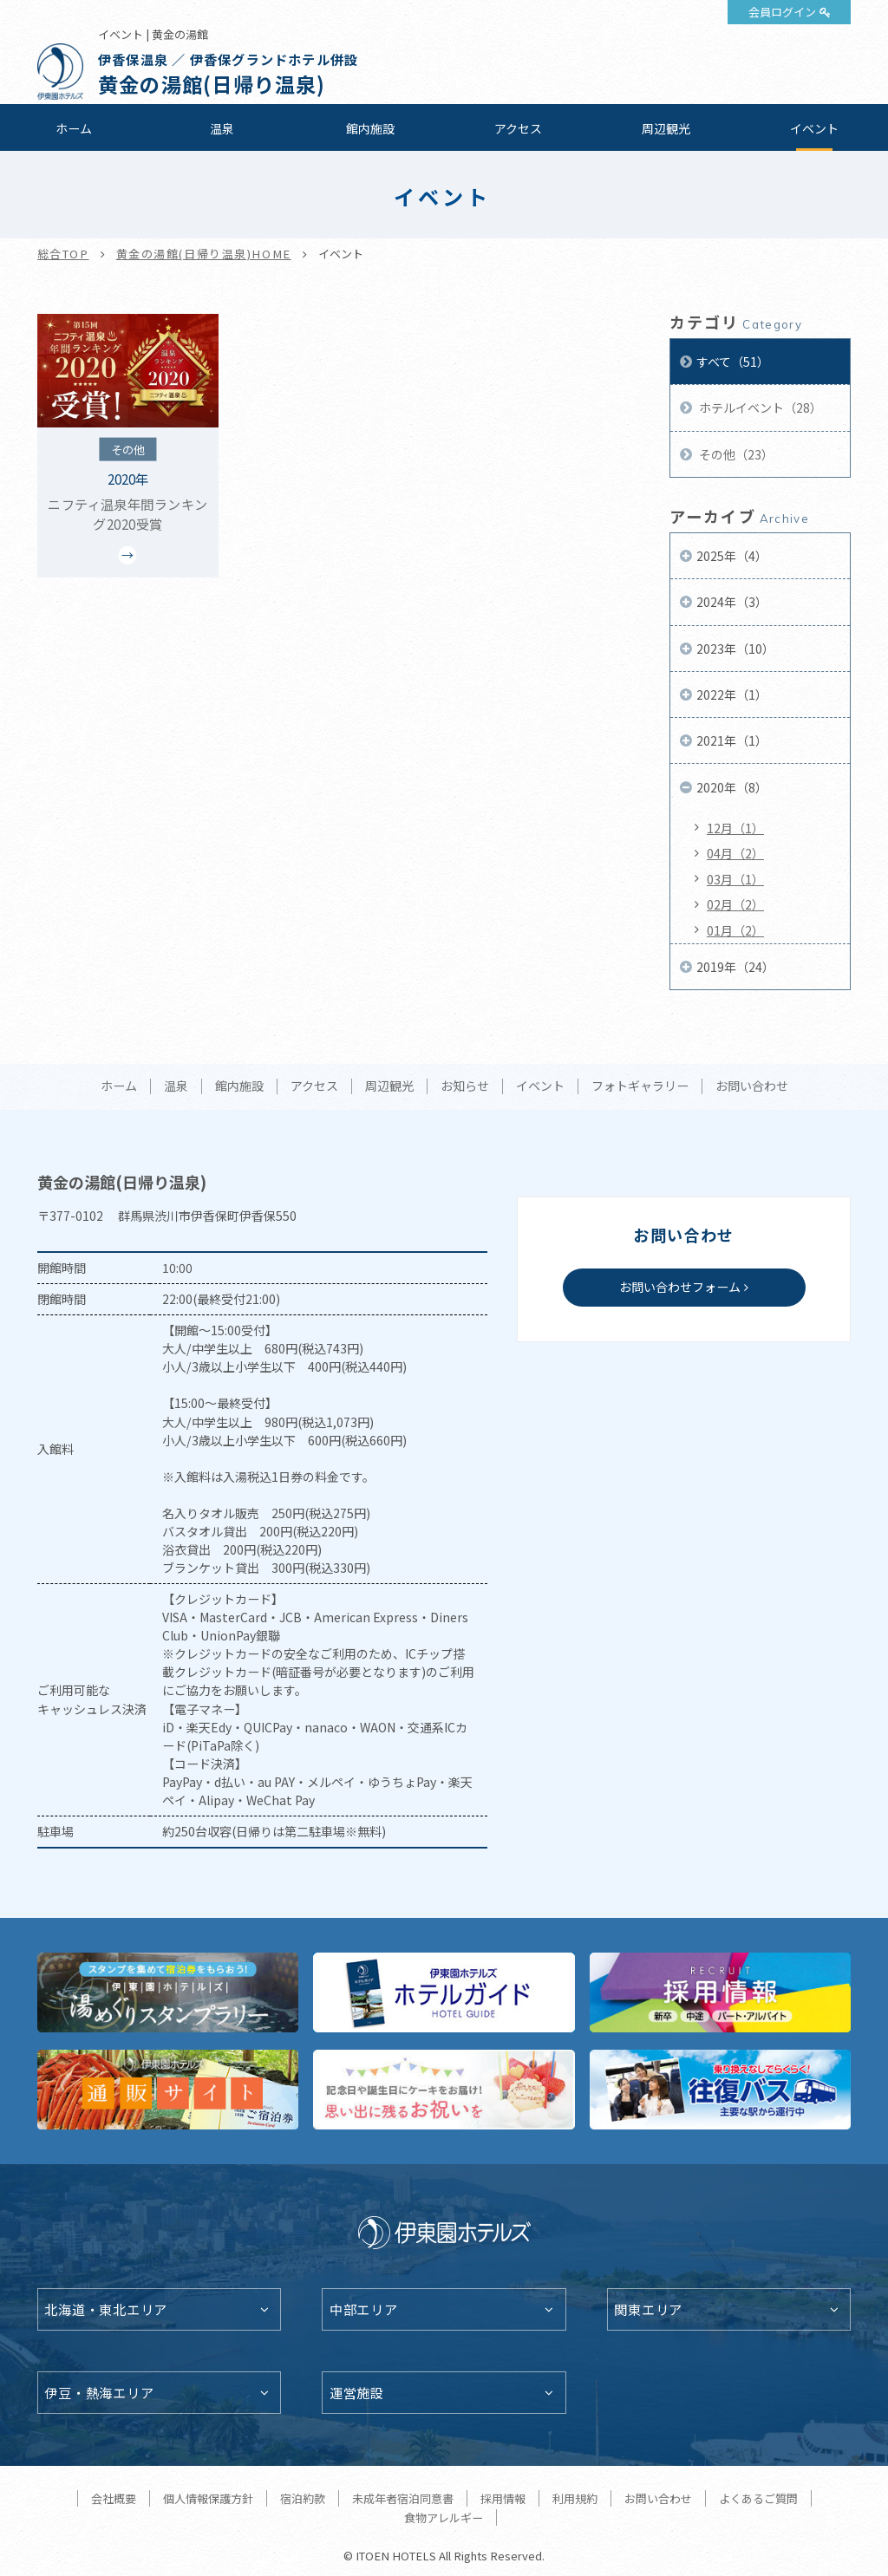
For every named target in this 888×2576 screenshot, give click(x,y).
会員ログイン (782, 11)
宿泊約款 (302, 2498)
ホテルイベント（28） (759, 407)
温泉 (222, 128)
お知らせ (465, 1086)
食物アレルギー (443, 2517)
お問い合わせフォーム (680, 1286)
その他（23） (735, 454)
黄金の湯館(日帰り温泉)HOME (203, 253)
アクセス (518, 128)
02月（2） (735, 904)
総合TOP (63, 253)
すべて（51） (732, 361)
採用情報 (503, 2498)
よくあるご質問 (758, 2498)
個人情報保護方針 (208, 2498)
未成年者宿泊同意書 (403, 2498)
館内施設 (370, 128)
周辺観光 (666, 128)
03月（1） (735, 879)
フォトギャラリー (640, 1086)
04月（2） (735, 853)
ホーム (74, 128)
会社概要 (113, 2498)
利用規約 (574, 2498)
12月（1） (735, 828)
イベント (814, 128)
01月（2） (735, 930)
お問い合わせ (751, 1086)
